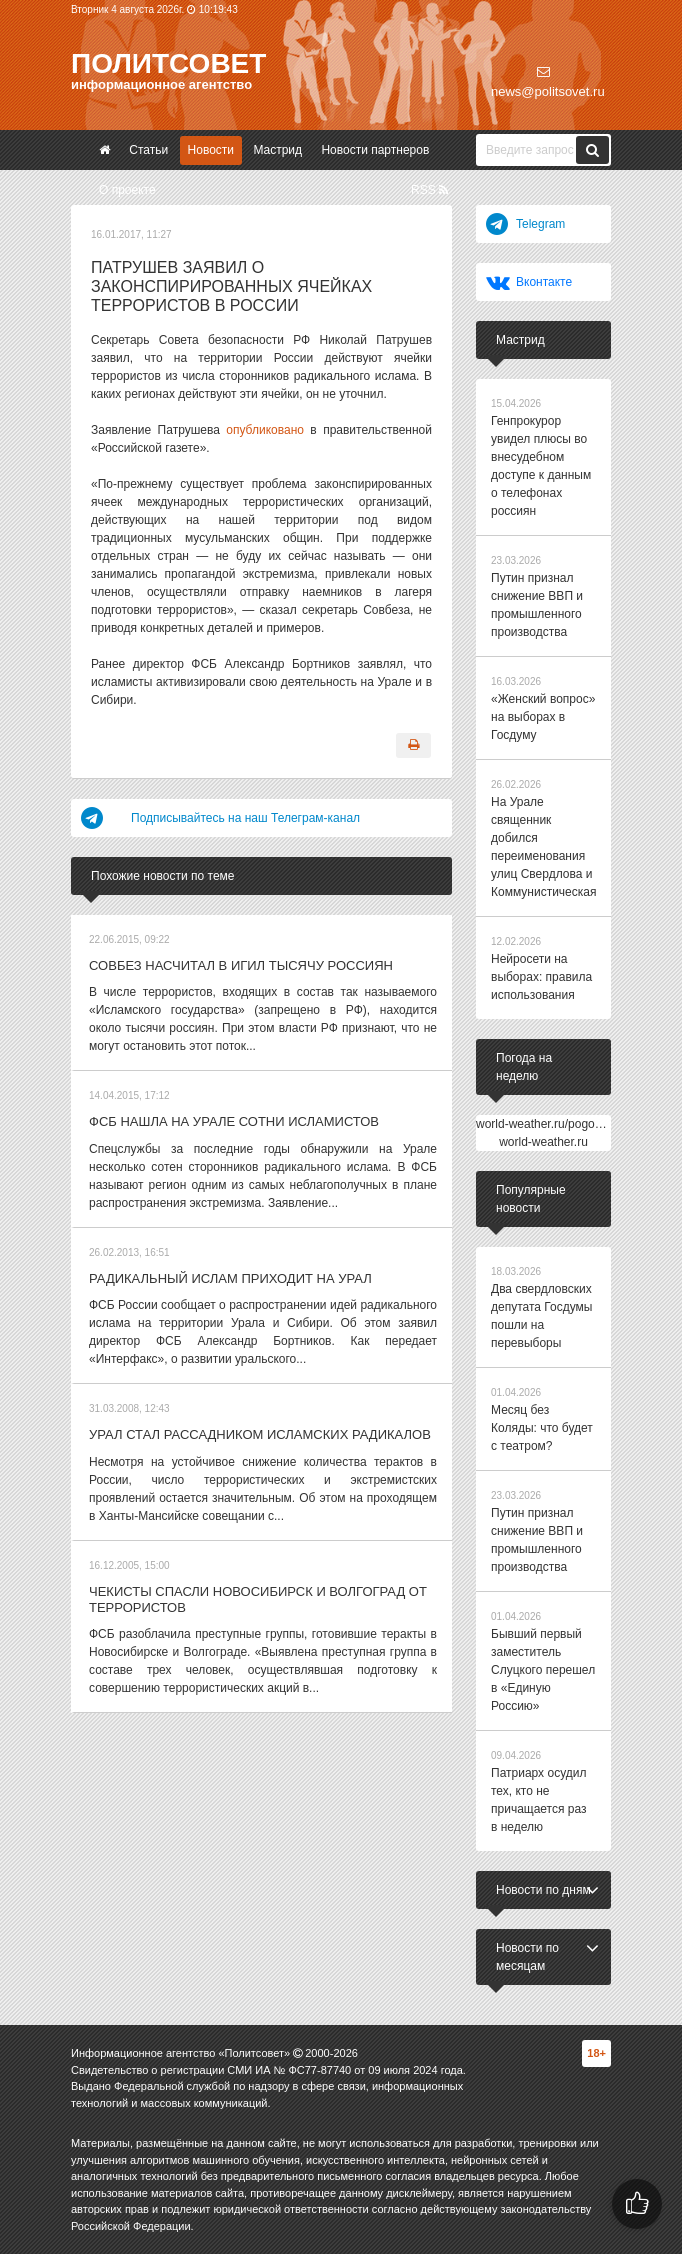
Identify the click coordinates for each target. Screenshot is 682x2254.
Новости (211, 150)
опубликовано (265, 430)
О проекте (127, 190)
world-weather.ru (543, 1142)
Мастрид (277, 150)
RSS (429, 190)
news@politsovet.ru (548, 82)
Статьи (148, 150)
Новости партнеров (375, 150)
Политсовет (168, 63)
